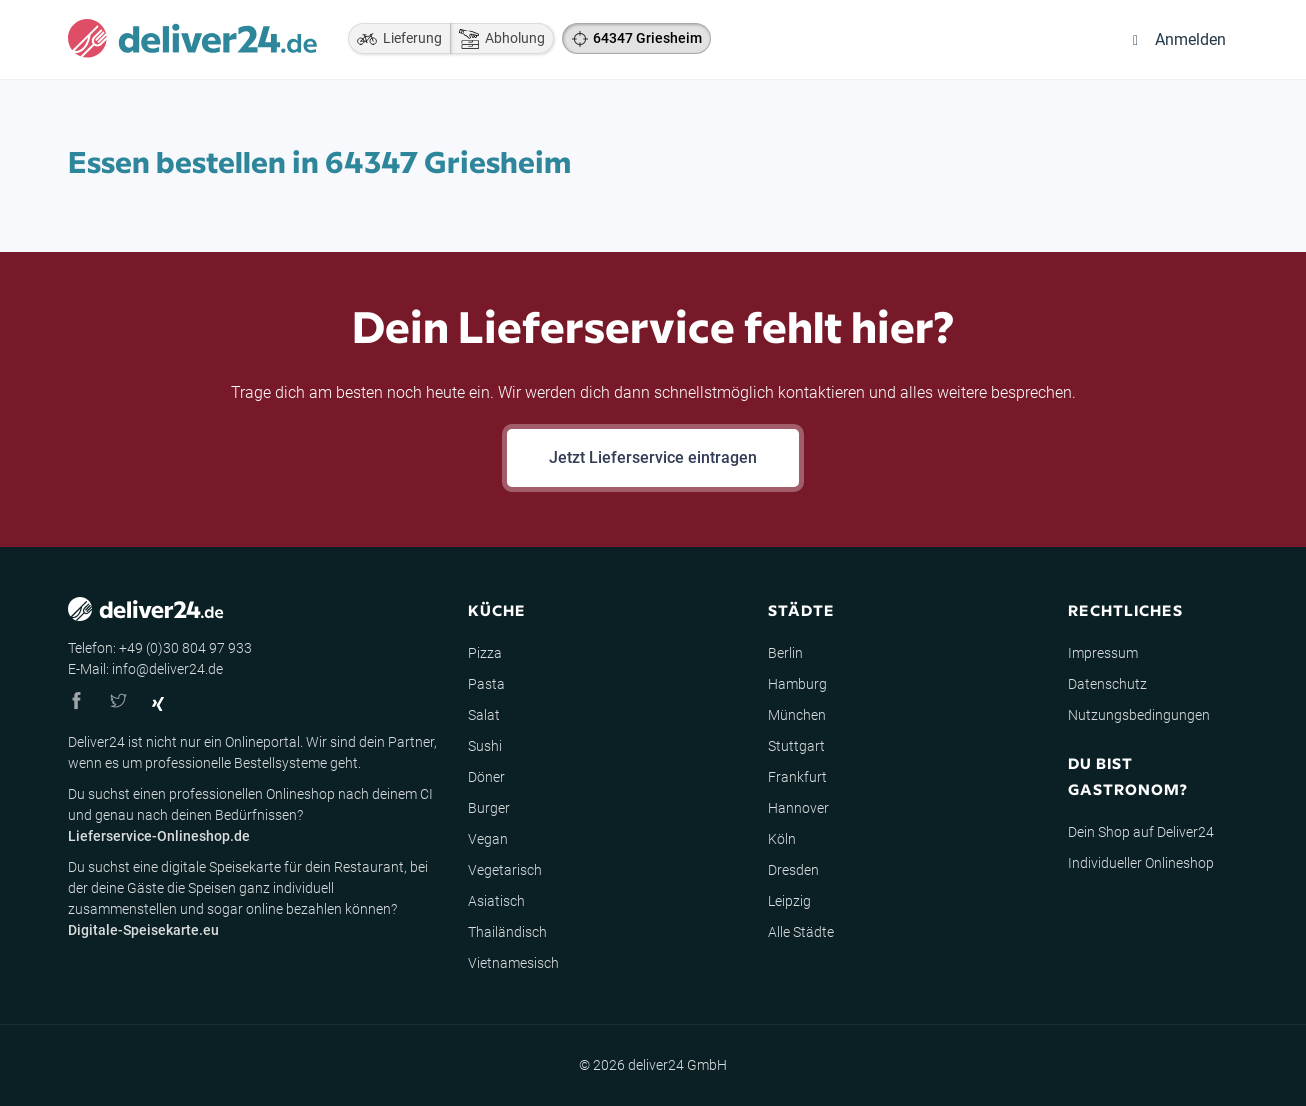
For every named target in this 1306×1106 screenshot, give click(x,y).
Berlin (785, 653)
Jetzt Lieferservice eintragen (653, 457)
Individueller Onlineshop (1141, 863)
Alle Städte (801, 932)
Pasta (486, 684)
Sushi (485, 746)
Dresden (793, 870)
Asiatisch (496, 901)
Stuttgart (796, 746)
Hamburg (797, 684)
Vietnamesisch (513, 963)
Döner (486, 777)
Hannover (798, 808)
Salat (484, 715)
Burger (489, 808)
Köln (782, 839)
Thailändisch (507, 932)
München (797, 715)
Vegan (488, 839)
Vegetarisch (505, 870)
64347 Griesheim (647, 38)
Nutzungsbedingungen (1139, 715)
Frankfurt (797, 777)
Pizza (485, 653)
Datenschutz (1107, 684)
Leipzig (789, 901)
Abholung (497, 39)
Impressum (1103, 653)
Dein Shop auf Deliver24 (1141, 832)
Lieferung (395, 39)
